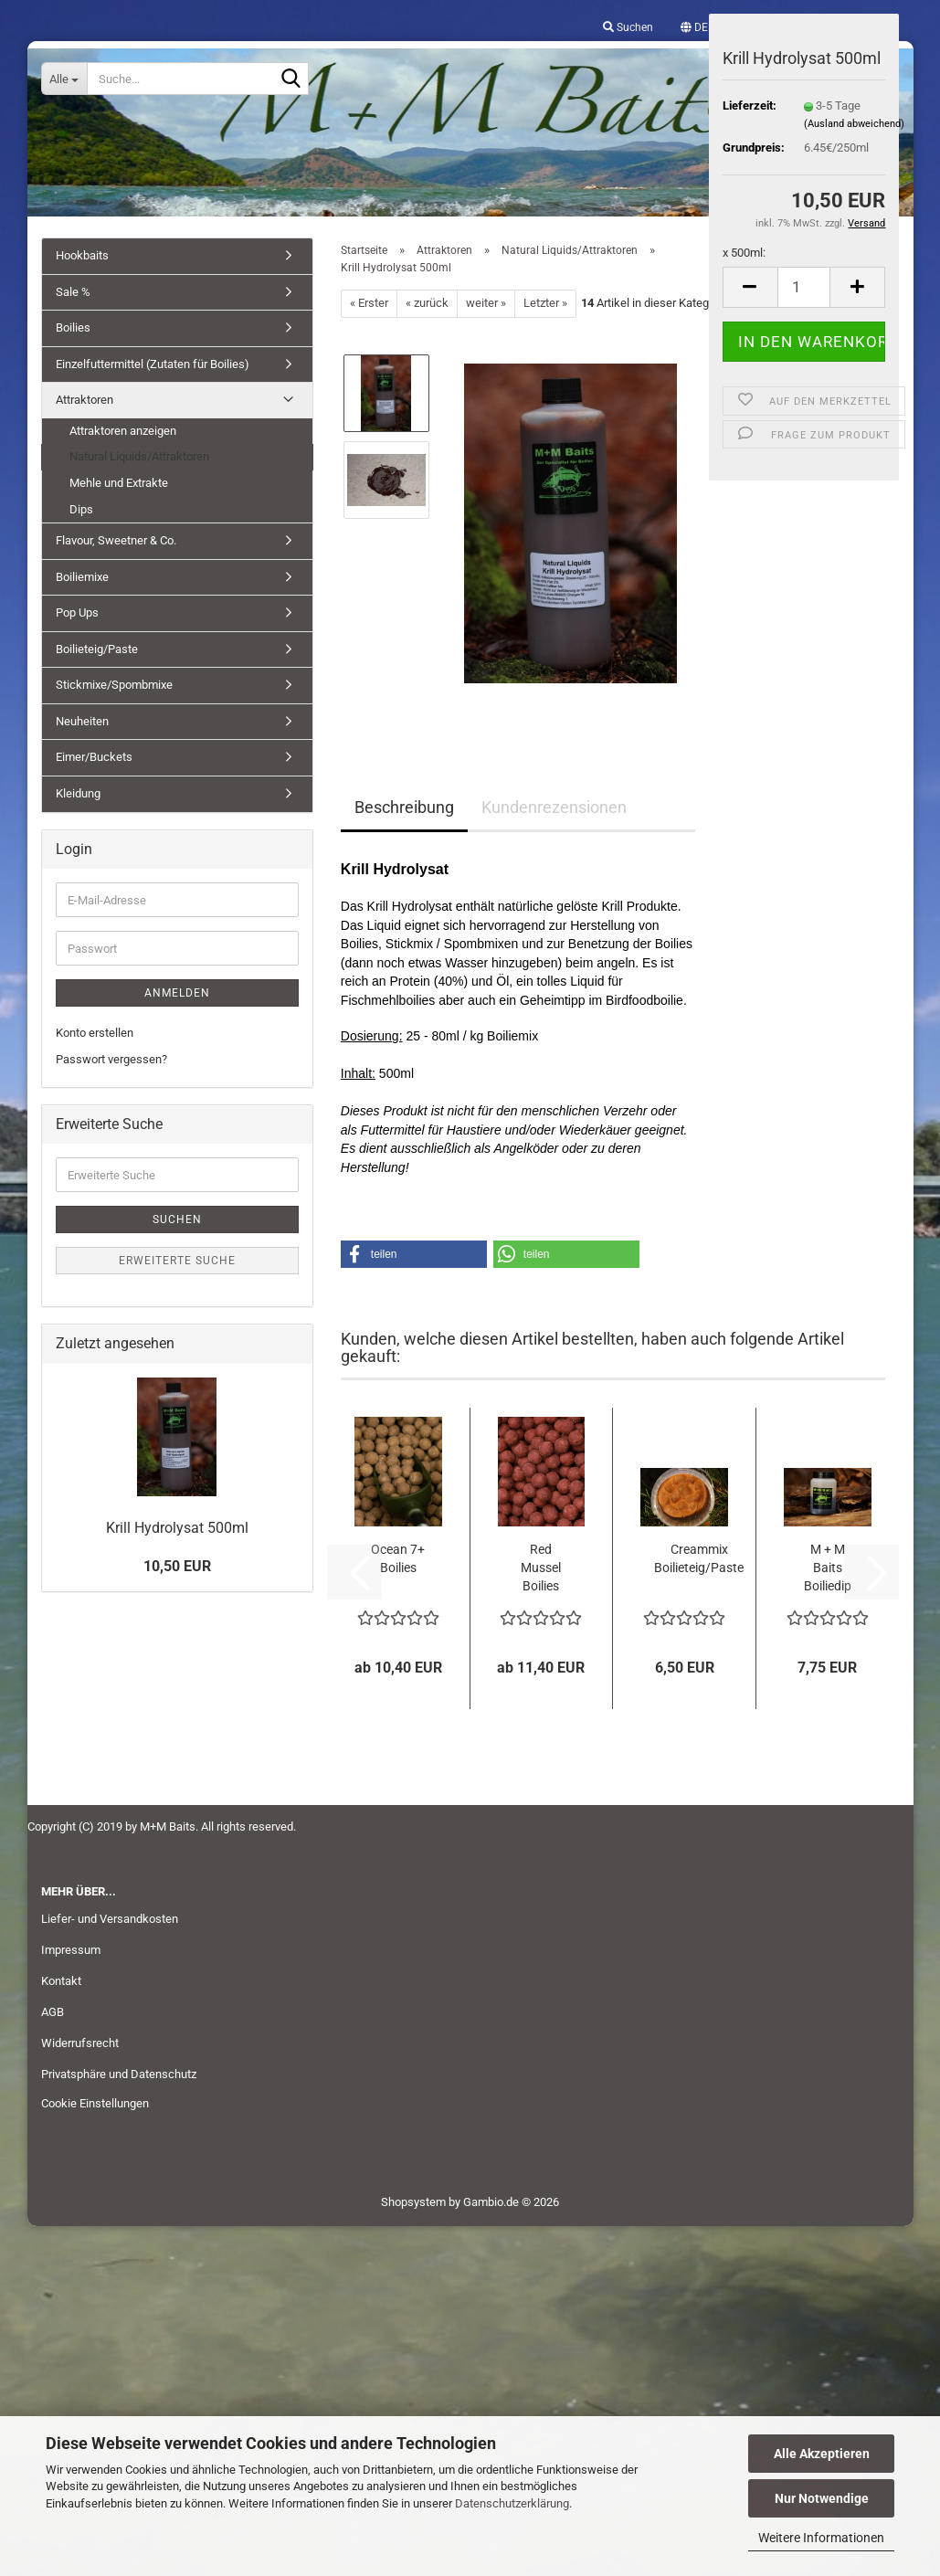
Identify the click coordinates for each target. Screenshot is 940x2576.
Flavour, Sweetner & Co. (116, 540)
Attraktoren (84, 399)
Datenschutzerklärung (512, 2503)
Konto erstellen (94, 1033)
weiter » (486, 303)
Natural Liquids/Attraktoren (139, 456)
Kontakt (61, 1981)
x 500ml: (744, 252)
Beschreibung (404, 807)
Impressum (70, 1950)
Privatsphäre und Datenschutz (118, 2074)
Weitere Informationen (821, 2537)
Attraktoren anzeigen (122, 431)
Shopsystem (413, 2202)
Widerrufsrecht (80, 2043)
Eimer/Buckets (94, 757)
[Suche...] (64, 78)
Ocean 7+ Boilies (398, 1558)
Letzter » (545, 303)
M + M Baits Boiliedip (827, 1567)
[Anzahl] (804, 287)
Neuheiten (82, 721)
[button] (694, 27)
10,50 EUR (177, 1566)
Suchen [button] (628, 27)
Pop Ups (77, 612)
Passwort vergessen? (111, 1059)
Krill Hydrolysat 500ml (177, 1527)
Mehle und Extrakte (118, 483)
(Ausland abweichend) (854, 124)
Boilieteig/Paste (97, 649)
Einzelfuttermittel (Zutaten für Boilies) (152, 364)
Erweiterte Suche (177, 1260)
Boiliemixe (82, 577)
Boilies (73, 327)
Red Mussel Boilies (541, 1567)
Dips (81, 509)
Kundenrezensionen (554, 807)
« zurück (427, 303)
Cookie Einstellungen (95, 2103)
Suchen (177, 1219)
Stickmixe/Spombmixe (114, 685)
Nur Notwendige (822, 2498)
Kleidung (78, 793)
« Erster (369, 303)
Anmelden (177, 993)
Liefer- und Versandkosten (109, 1919)
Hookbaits (82, 255)
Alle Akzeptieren (822, 2453)
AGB (52, 2012)
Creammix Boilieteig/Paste (699, 1558)
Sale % (73, 292)
